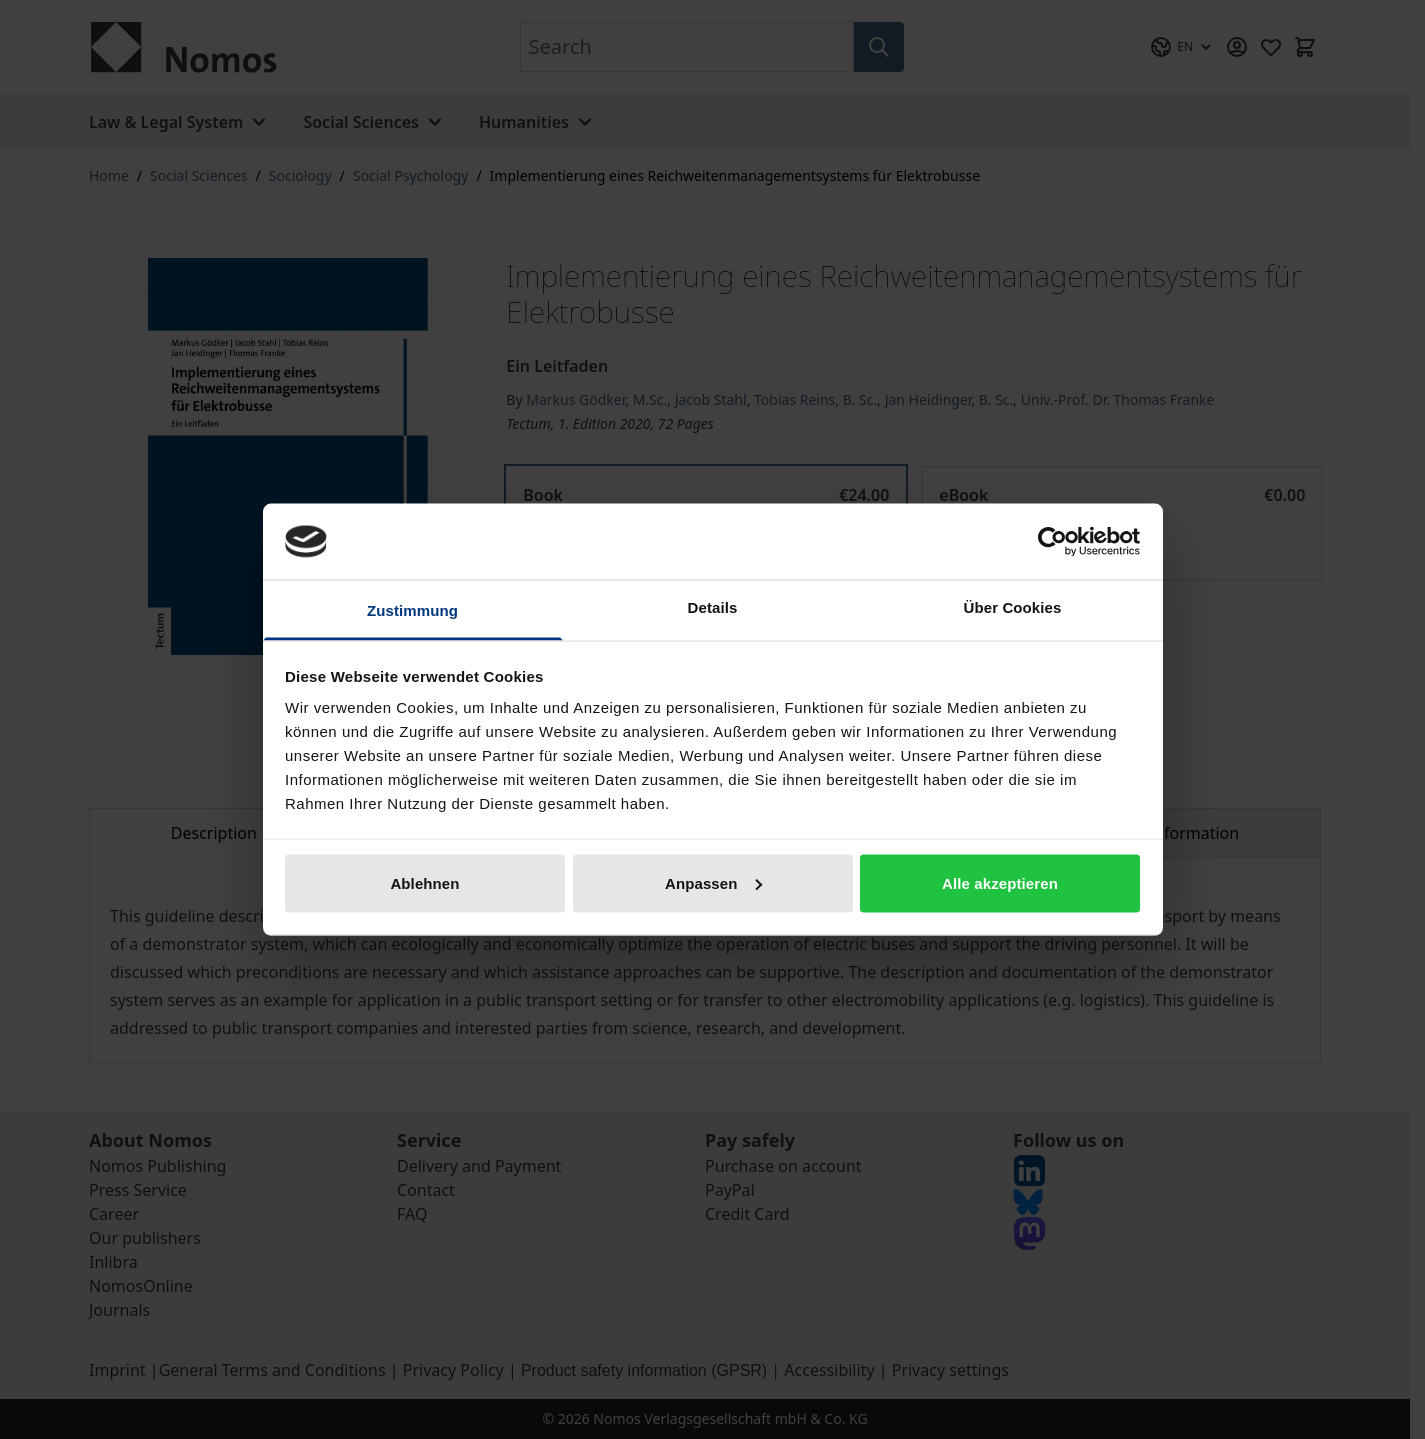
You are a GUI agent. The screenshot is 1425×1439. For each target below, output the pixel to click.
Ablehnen (424, 882)
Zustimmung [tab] (412, 610)
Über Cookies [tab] (1013, 607)
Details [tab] (713, 607)
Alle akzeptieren (1000, 882)
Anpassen (713, 882)
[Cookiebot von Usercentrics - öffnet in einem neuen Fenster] (1052, 541)
